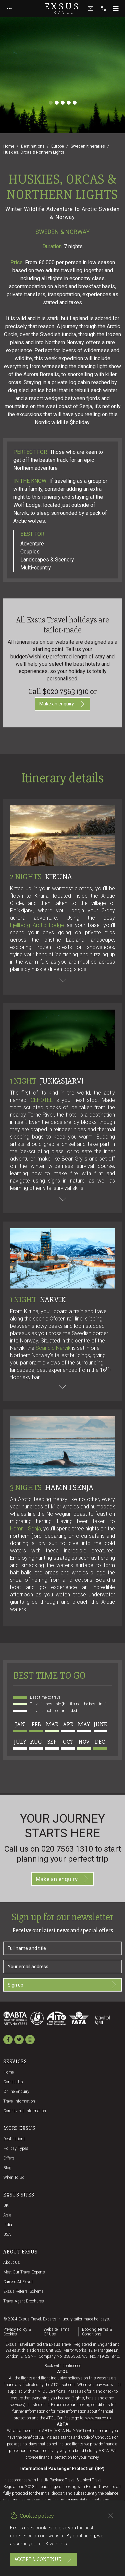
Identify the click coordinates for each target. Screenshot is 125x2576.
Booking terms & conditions (97, 2331)
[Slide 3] (63, 103)
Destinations (33, 146)
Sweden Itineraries (88, 146)
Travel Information (19, 2101)
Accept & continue (43, 2559)
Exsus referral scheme (23, 2291)
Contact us (13, 2082)
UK (6, 2205)
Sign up (62, 1985)
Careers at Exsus (18, 2281)
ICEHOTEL (41, 1100)
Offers (8, 2158)
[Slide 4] (69, 103)
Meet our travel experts (24, 2272)
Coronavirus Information (24, 2111)
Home (8, 146)
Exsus (63, 8)
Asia (7, 2215)
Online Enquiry (16, 2091)
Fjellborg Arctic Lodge (37, 925)
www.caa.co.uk (98, 2418)
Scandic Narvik (53, 1348)
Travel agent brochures (23, 2301)
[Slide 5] (75, 103)
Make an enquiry (62, 704)
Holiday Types (15, 2148)
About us (11, 2262)
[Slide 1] (51, 103)
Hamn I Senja (25, 1528)
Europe (57, 146)
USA (7, 2234)
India (7, 2224)
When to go (13, 2177)
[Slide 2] (57, 103)
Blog (7, 2167)
